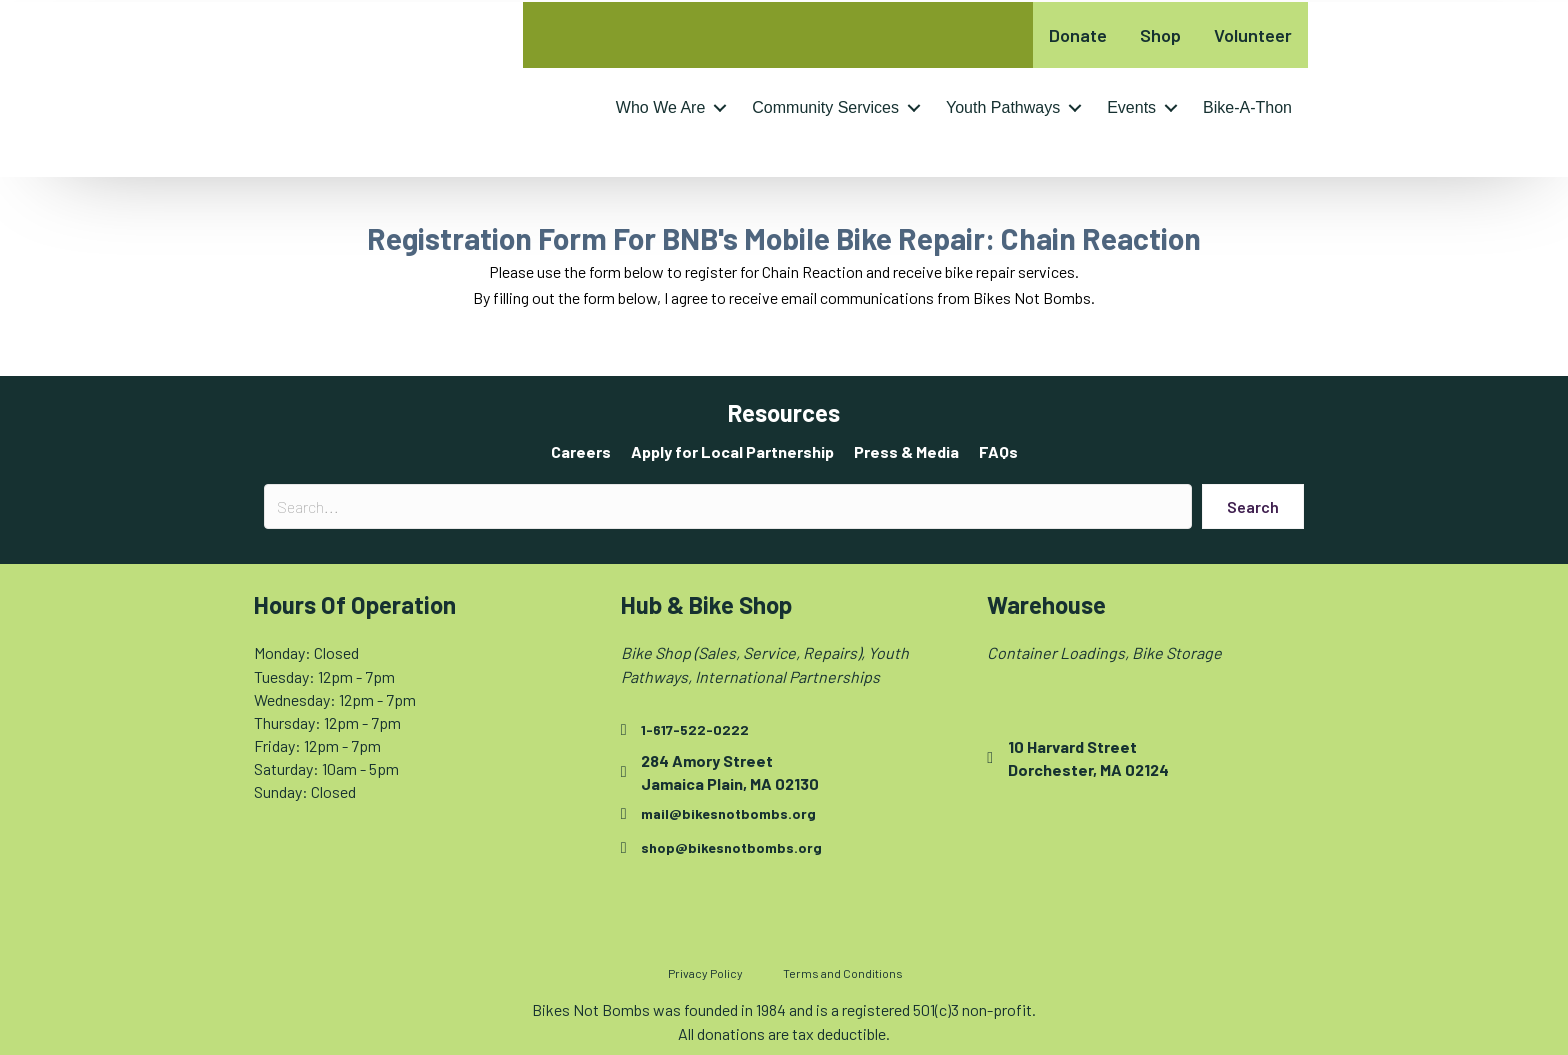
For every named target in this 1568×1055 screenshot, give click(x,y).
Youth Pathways (1003, 107)
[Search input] (728, 506)
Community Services (825, 107)
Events (1131, 107)
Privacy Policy (705, 973)
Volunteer (1253, 35)
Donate (1078, 35)
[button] (720, 108)
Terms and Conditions (843, 973)
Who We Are (661, 107)
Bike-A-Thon (1247, 107)
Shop (1160, 35)
